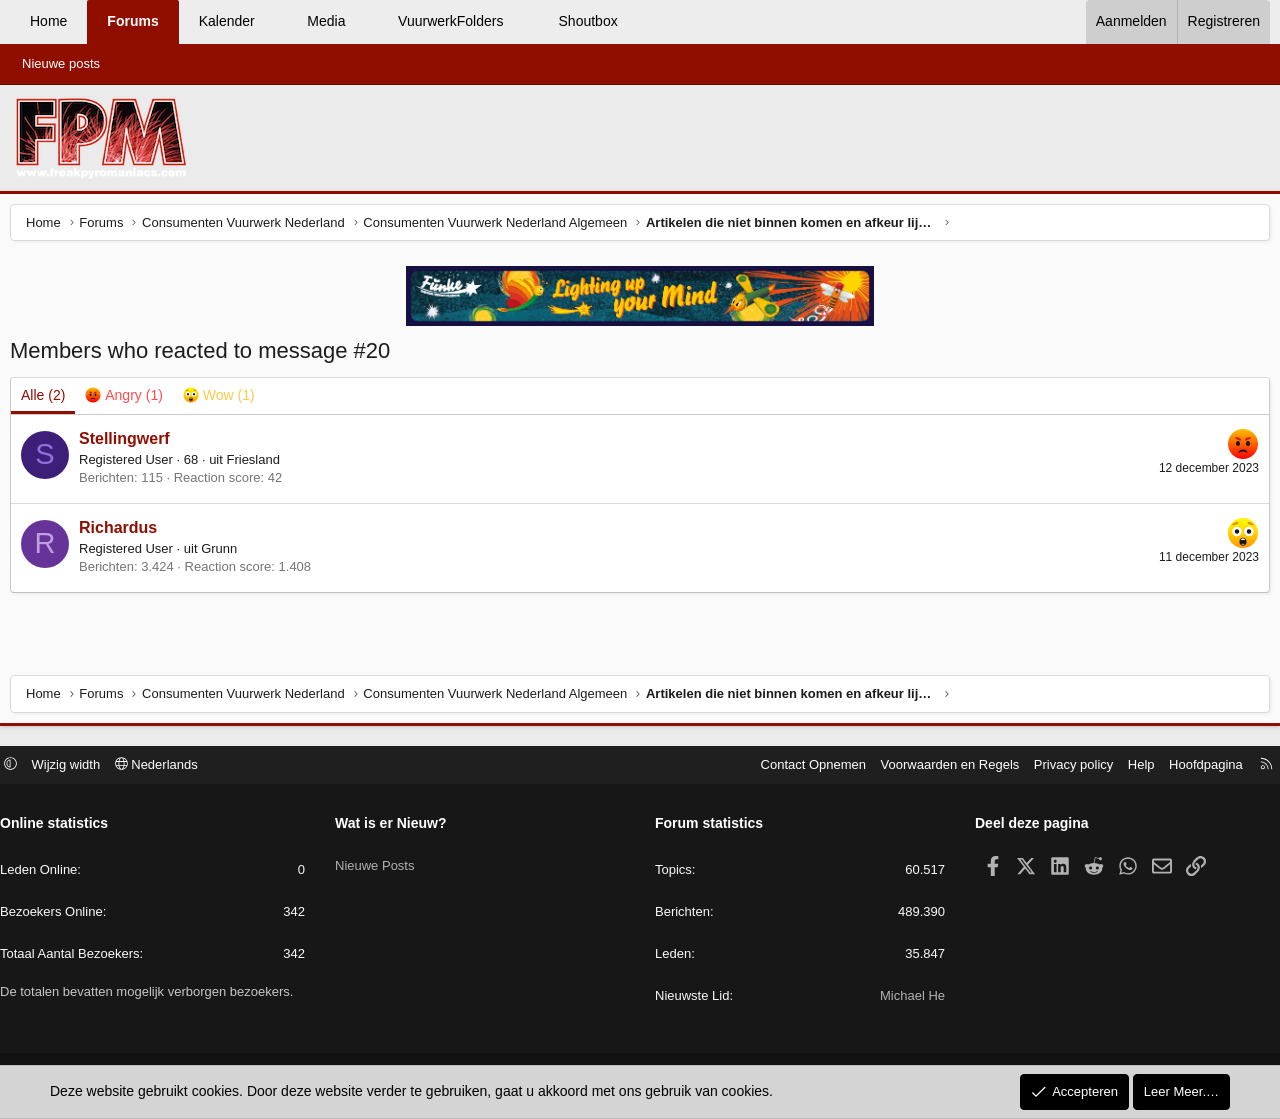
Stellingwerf (129, 443)
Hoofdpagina (1196, 766)
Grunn (224, 553)
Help (1131, 766)
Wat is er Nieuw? (396, 826)
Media (326, 21)
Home (48, 21)
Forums (132, 21)
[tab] (128, 401)
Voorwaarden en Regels (940, 766)
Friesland (257, 464)
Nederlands (166, 766)
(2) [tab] (48, 400)
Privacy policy (1063, 766)
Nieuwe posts (61, 63)
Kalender (227, 21)
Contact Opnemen (804, 766)
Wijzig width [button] (76, 766)
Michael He (907, 998)
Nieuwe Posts (379, 860)
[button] (272, 22)
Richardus (123, 532)
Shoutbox (588, 21)
